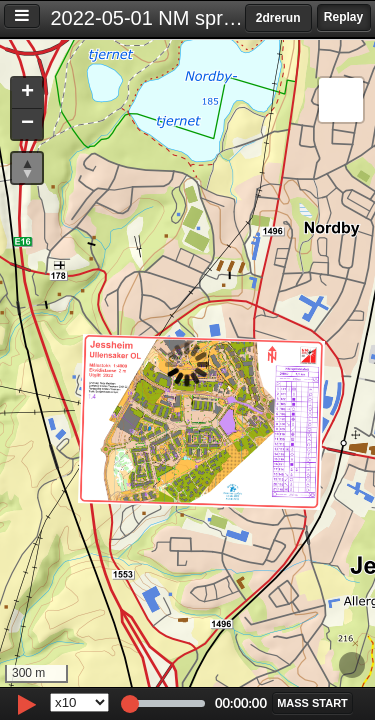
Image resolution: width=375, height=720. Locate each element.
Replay (343, 17)
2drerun (278, 18)
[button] (27, 93)
